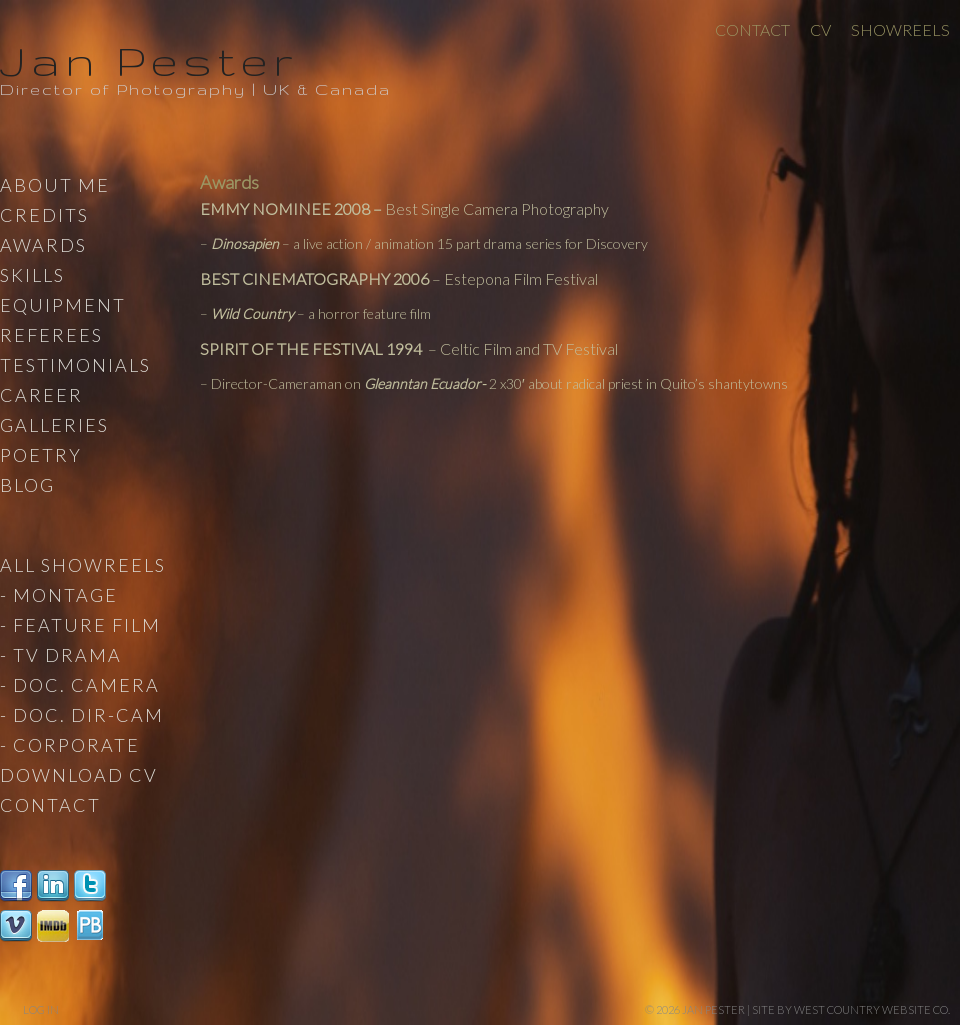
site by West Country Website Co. (851, 1009)
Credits (44, 215)
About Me (55, 185)
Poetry (41, 455)
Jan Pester (149, 60)
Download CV (79, 775)
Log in (41, 1009)
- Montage (59, 595)
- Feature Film (80, 625)
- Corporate (70, 745)
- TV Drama (61, 655)
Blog (27, 485)
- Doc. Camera (80, 685)
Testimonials (75, 365)
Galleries (54, 425)
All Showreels (83, 565)
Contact (752, 29)
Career (41, 395)
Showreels (900, 29)
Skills (32, 275)
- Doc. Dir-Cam (82, 715)
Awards (43, 245)
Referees (51, 335)
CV (820, 29)
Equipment (63, 305)
